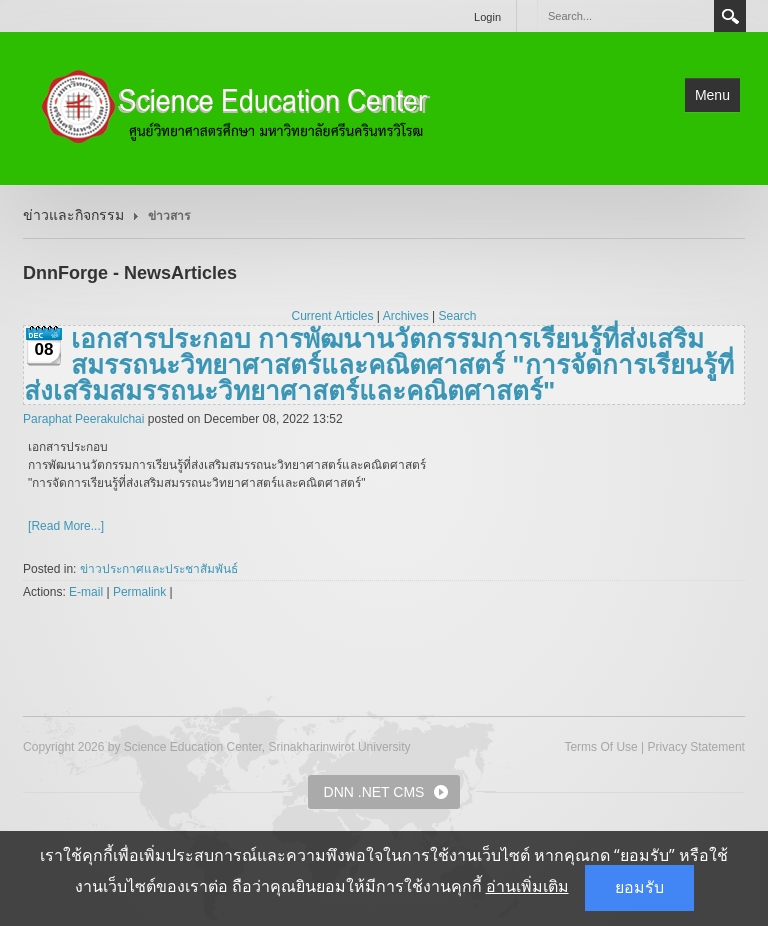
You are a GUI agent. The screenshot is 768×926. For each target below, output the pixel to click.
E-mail (86, 592)
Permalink (139, 592)
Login (487, 17)
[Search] (625, 16)
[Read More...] (66, 526)
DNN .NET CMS (374, 792)
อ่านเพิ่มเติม (527, 886)
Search (730, 16)
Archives (406, 316)
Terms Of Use (600, 747)
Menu (712, 95)
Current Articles (333, 316)
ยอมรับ (639, 887)
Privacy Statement (696, 747)
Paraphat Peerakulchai (83, 419)
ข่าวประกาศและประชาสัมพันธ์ (159, 569)
